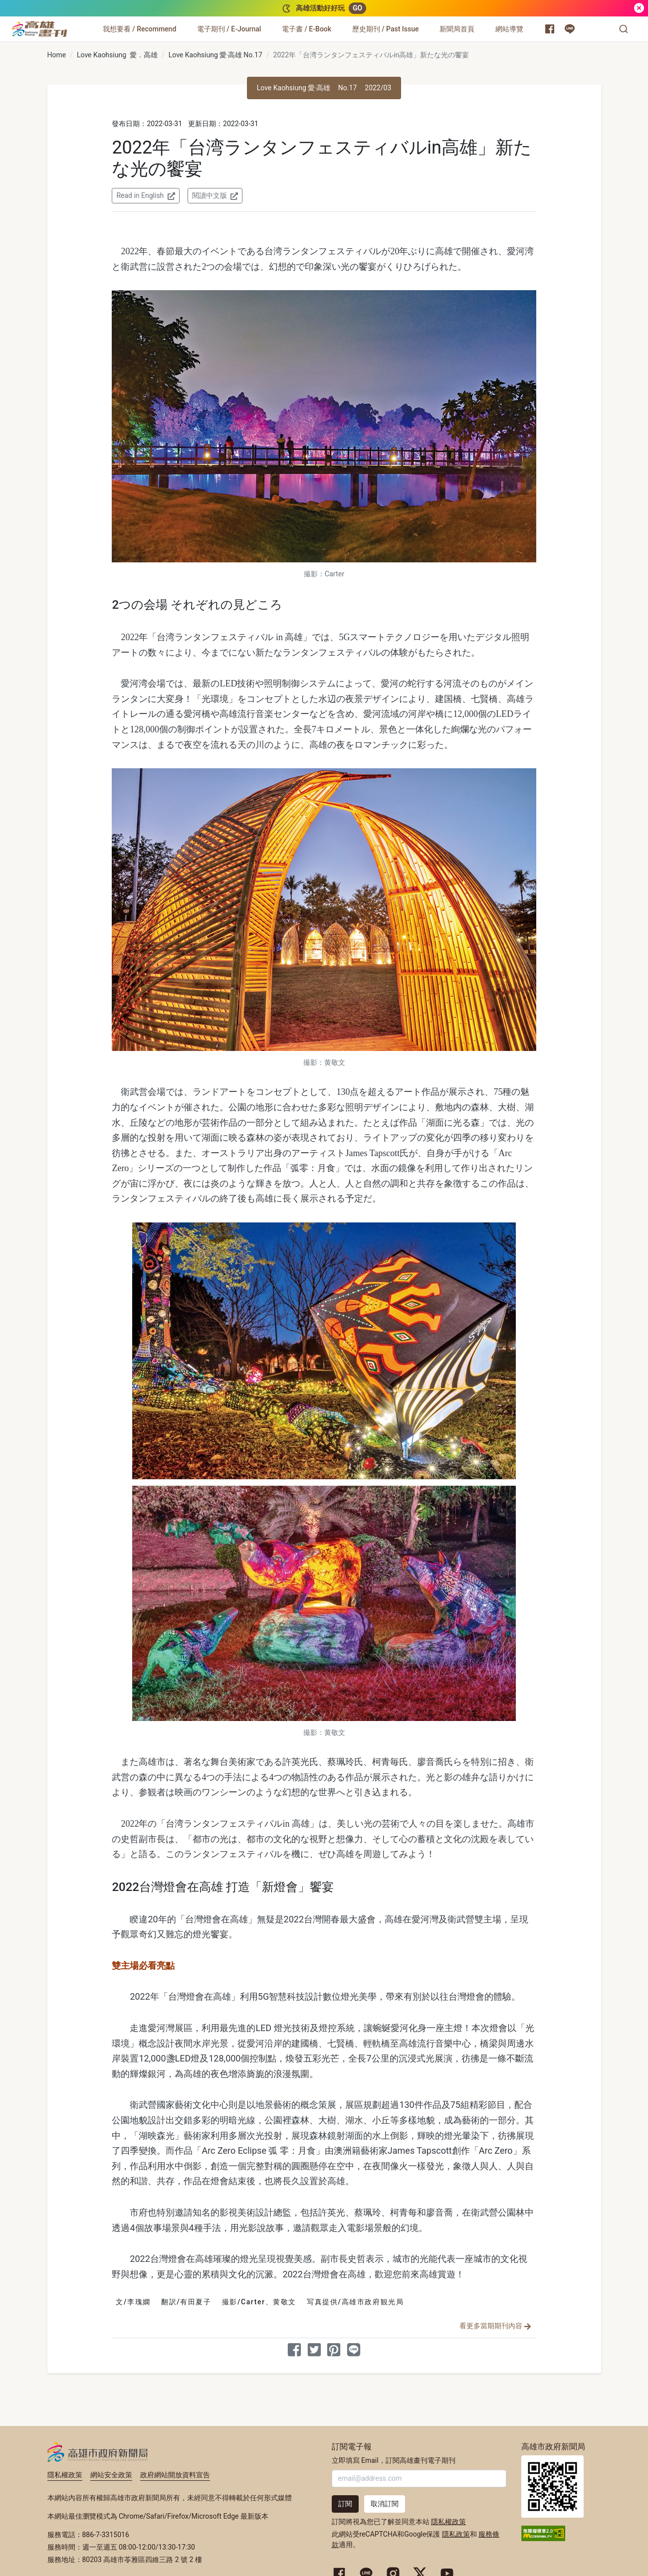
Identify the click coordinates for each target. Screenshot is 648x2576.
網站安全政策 (111, 2475)
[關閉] (639, 8)
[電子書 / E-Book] (306, 28)
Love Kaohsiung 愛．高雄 (117, 55)
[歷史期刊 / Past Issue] (385, 28)
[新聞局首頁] (456, 28)
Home (56, 55)
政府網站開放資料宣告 (175, 2475)
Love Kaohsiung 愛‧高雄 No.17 (215, 55)
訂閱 (345, 2504)
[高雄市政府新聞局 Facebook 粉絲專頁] (550, 28)
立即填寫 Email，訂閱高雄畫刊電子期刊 (393, 2460)
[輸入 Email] (419, 2478)
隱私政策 (456, 2534)
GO (357, 8)
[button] (623, 28)
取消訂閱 (385, 2504)
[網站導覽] (509, 28)
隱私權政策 (64, 2475)
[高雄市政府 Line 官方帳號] (570, 28)
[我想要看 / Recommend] (140, 28)
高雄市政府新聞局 (97, 2452)
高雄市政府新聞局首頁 (552, 2486)
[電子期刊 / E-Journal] (229, 28)
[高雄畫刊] (39, 28)
